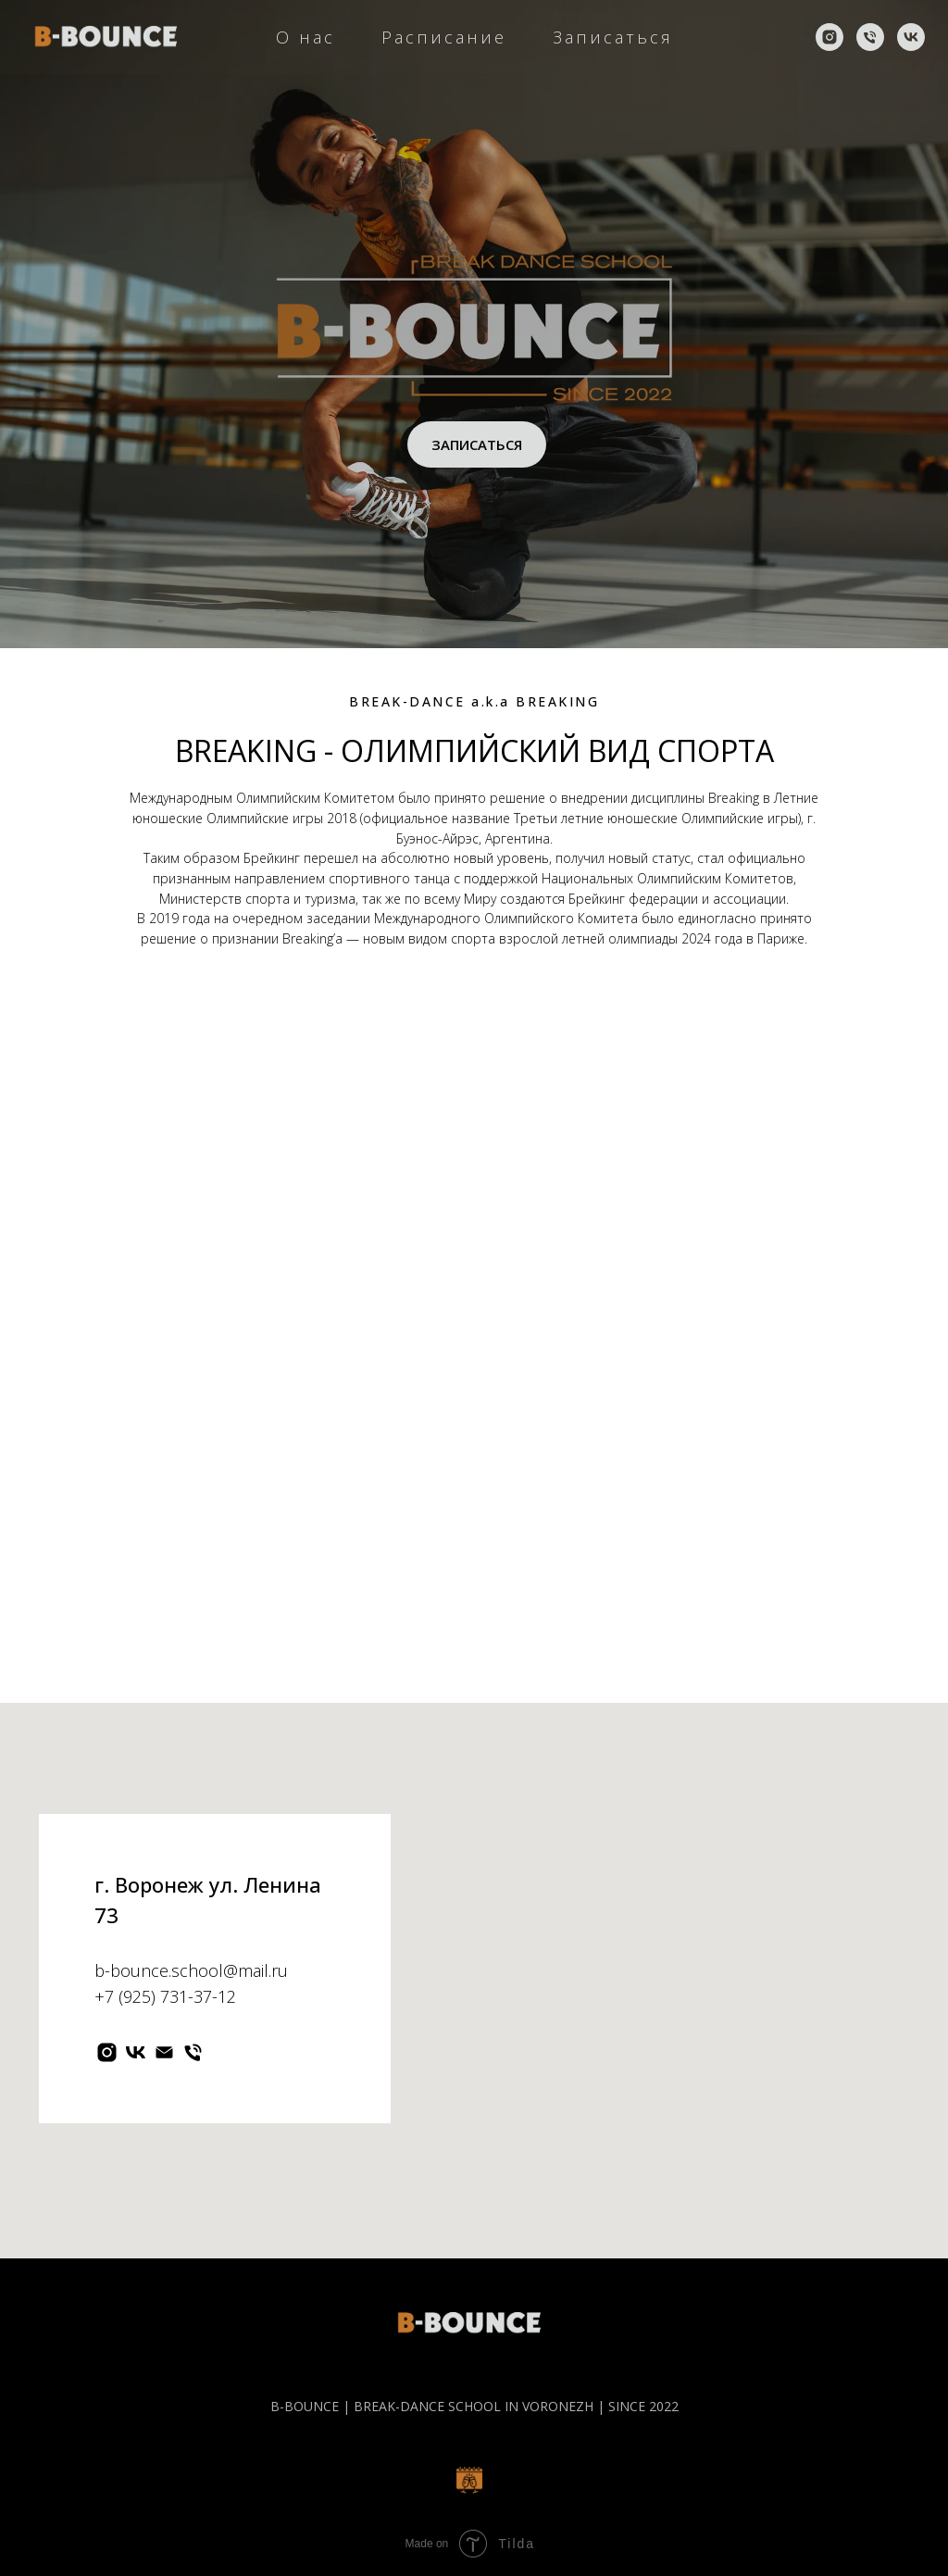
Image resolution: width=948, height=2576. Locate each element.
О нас (305, 37)
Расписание (443, 37)
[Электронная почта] (164, 2052)
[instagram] (829, 37)
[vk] (911, 37)
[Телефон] (870, 37)
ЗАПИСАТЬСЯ (476, 444)
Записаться (613, 37)
